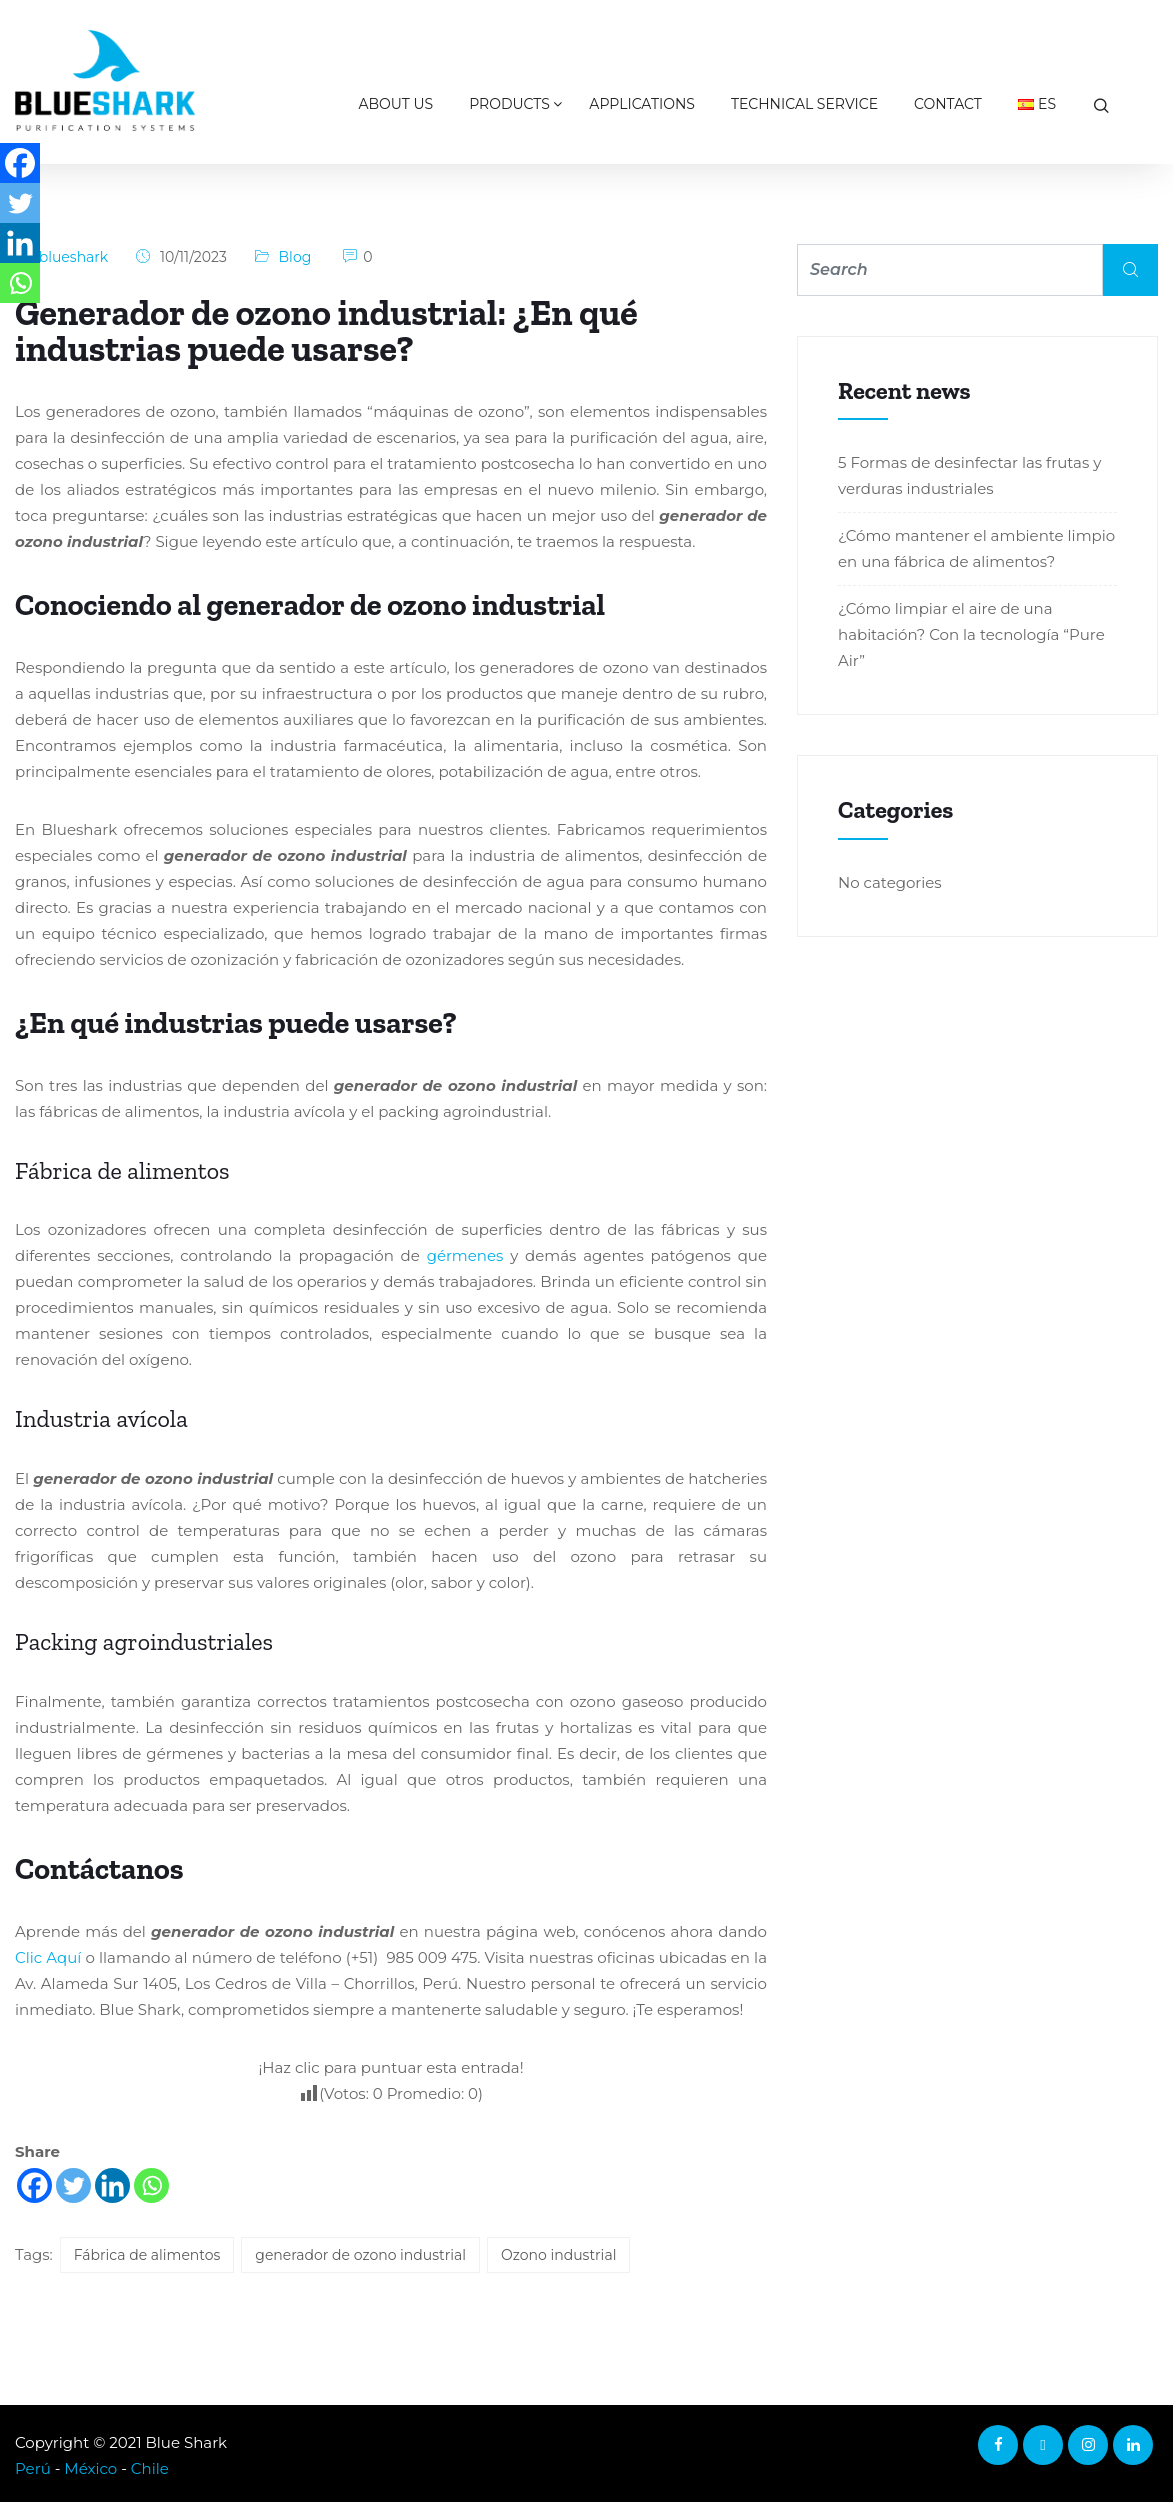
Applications (642, 104)
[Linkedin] (112, 2185)
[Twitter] (73, 2185)
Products (509, 104)
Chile (150, 2468)
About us (396, 104)
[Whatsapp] (151, 2185)
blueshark (74, 257)
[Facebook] (34, 2185)
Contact (948, 104)
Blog (295, 257)
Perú (33, 2468)
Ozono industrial (558, 2255)
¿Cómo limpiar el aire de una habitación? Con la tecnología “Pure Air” (971, 634)
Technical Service (804, 104)
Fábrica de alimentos (147, 2255)
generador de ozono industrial (360, 2255)
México (90, 2468)
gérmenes (465, 1255)
